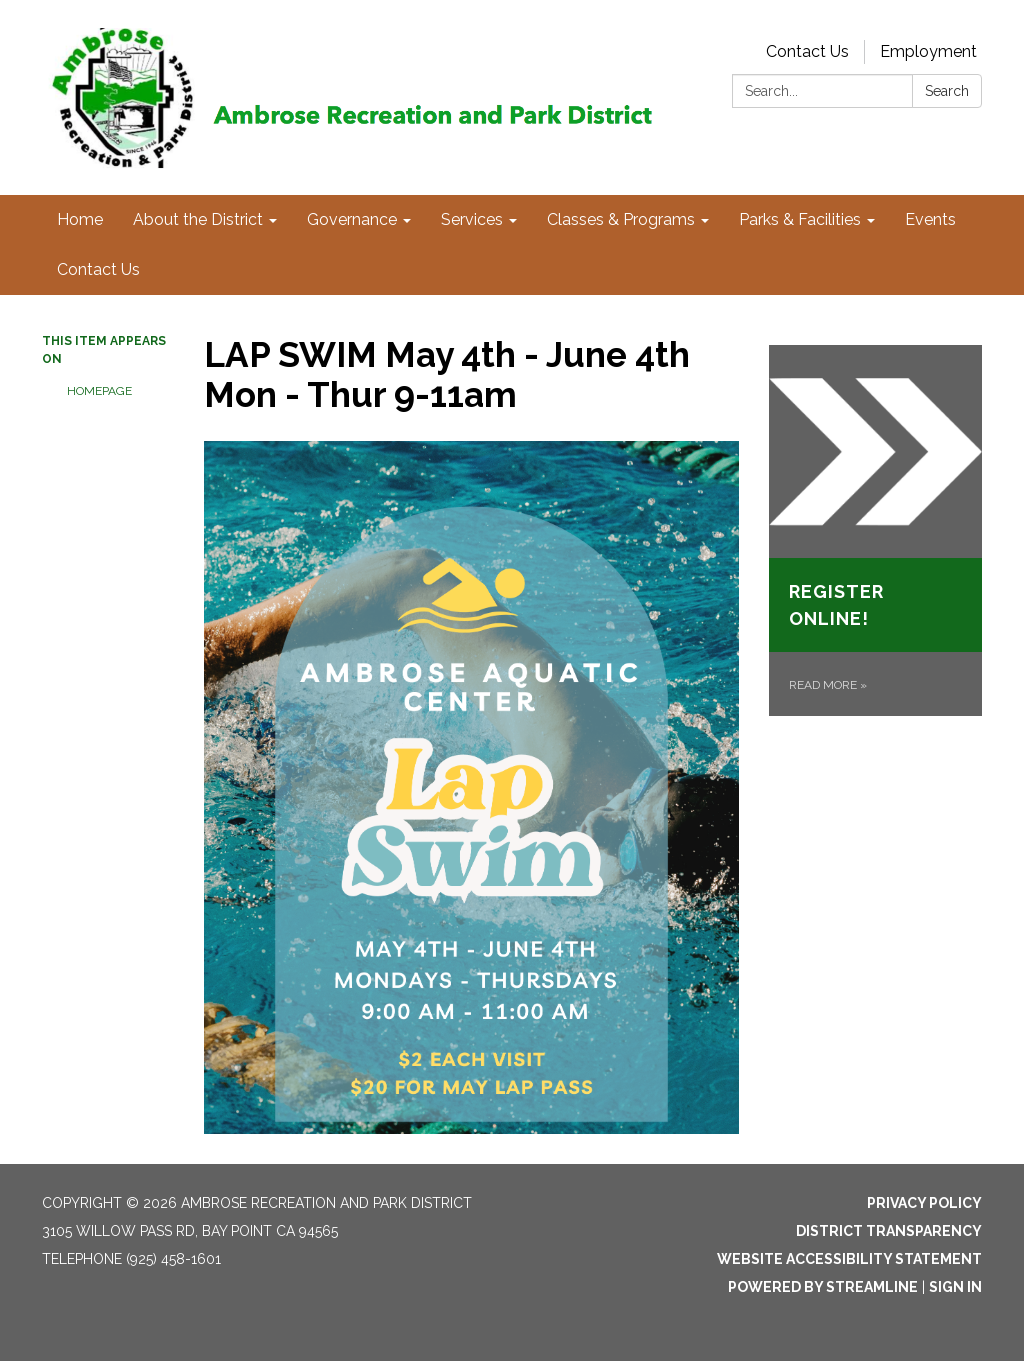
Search (947, 91)
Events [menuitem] (930, 219)
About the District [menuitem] (198, 219)
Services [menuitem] (472, 219)
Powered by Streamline (823, 1287)
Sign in (955, 1287)
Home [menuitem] (80, 219)
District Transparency (889, 1231)
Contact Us (807, 51)
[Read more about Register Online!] (875, 530)
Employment (928, 51)
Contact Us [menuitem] (98, 269)
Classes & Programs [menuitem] (621, 219)
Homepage (99, 391)
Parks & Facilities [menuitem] (800, 219)
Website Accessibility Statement (849, 1259)
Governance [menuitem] (352, 219)
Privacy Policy (924, 1203)
